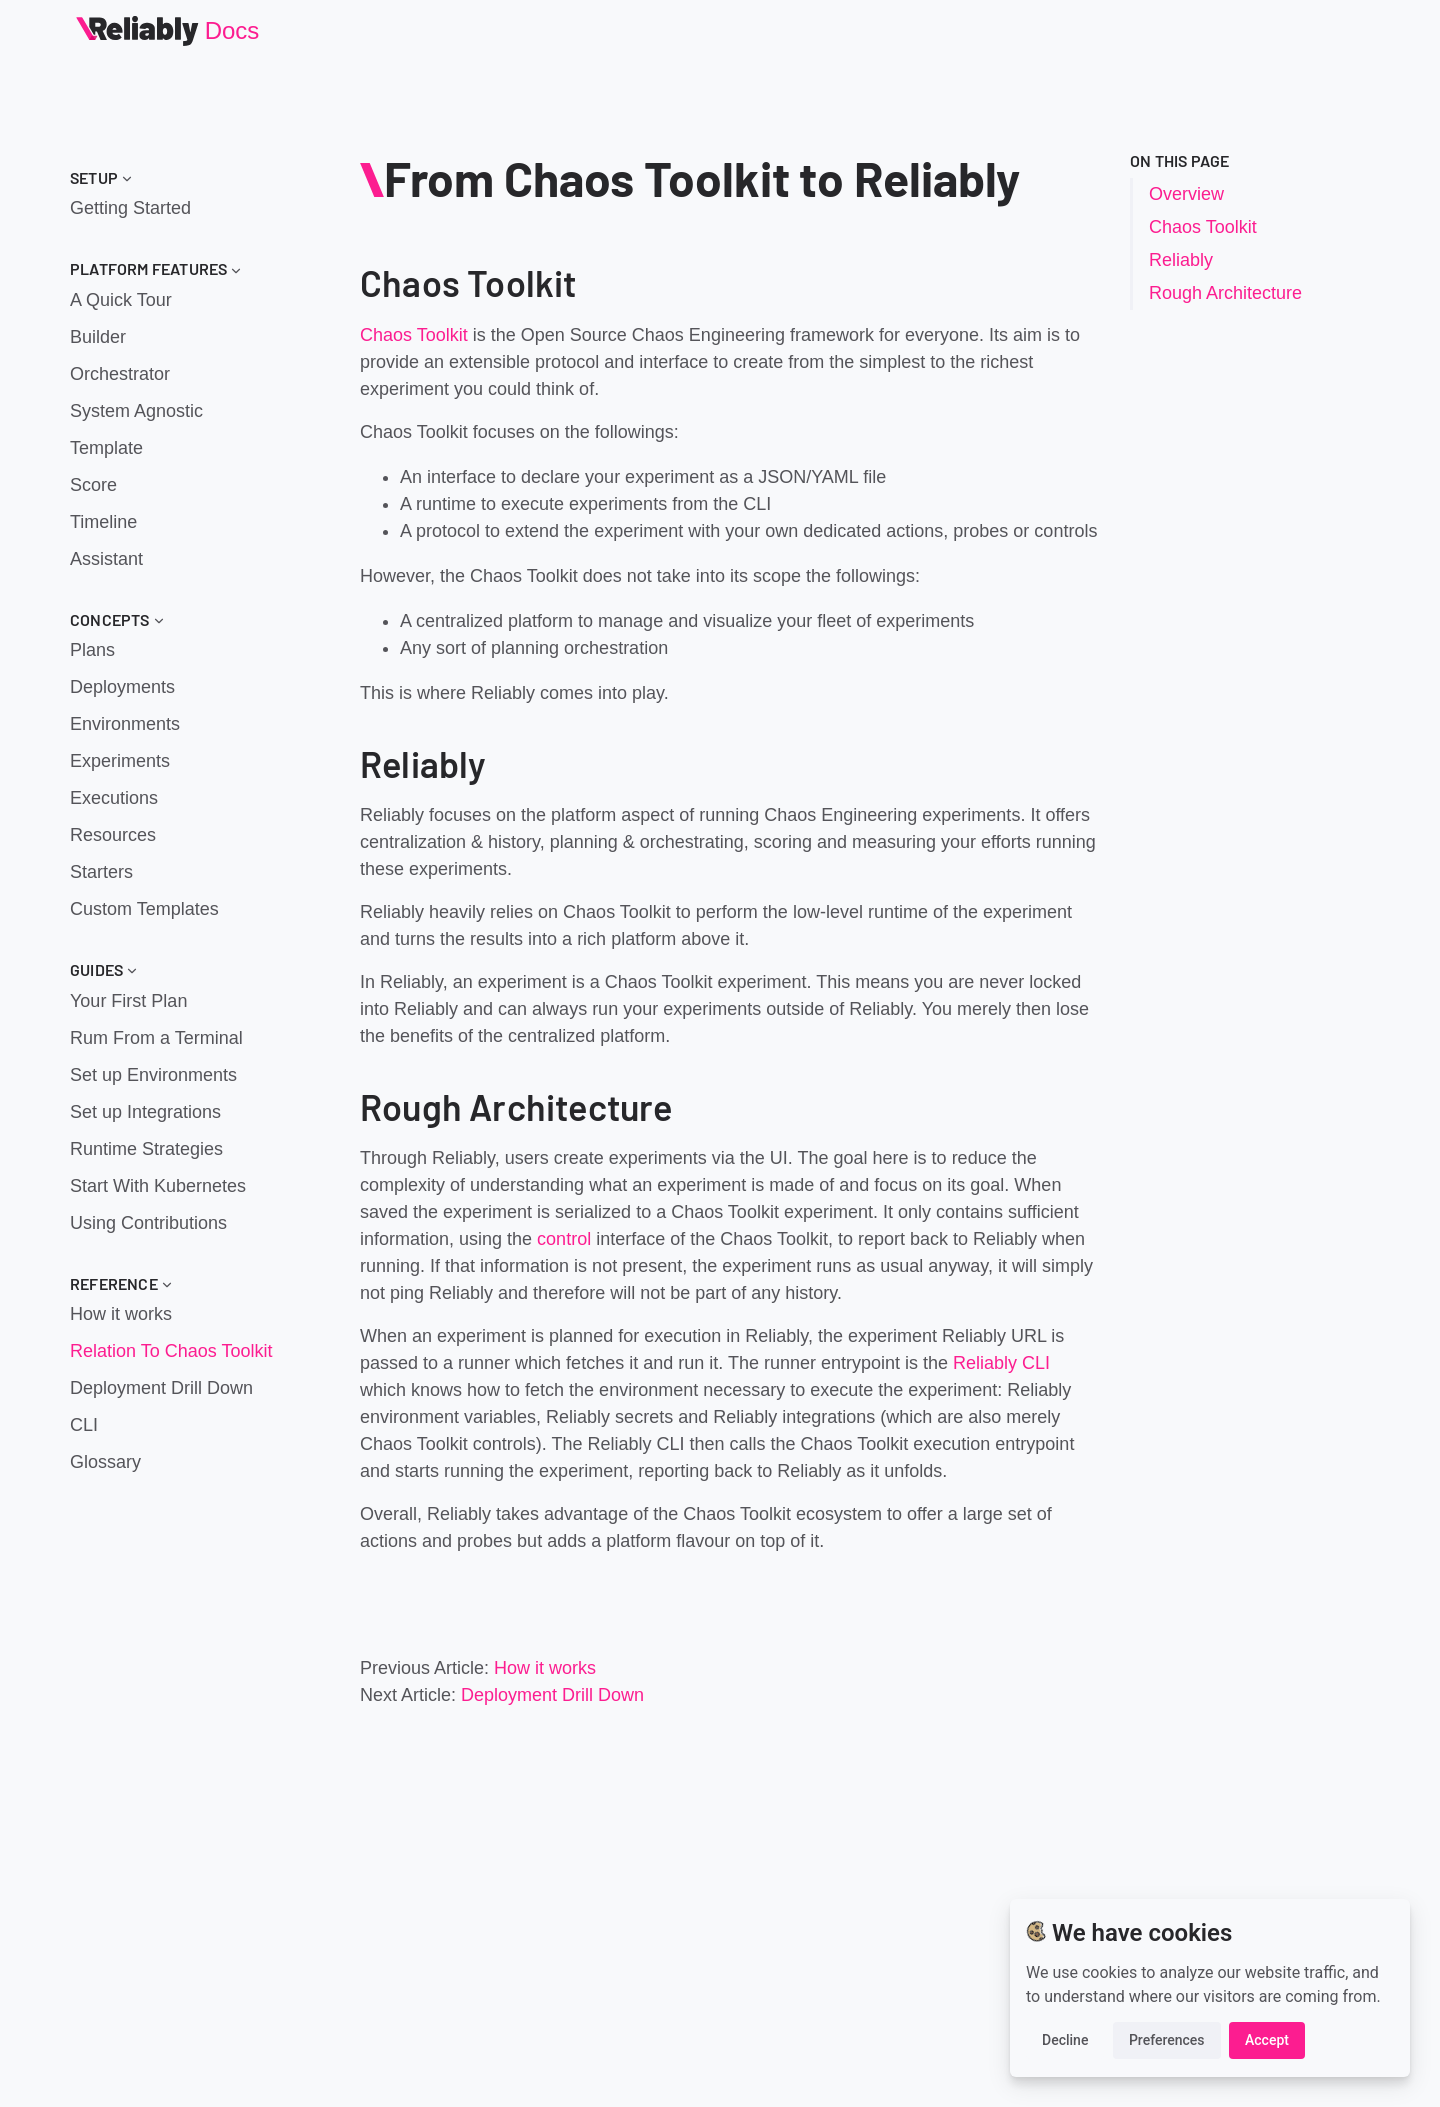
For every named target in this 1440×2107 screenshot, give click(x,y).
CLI (84, 1425)
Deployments (122, 687)
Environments (125, 724)
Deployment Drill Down (161, 1388)
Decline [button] (1065, 2040)
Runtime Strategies (146, 1149)
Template (106, 448)
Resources (113, 835)
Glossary (105, 1462)
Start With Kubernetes (158, 1186)
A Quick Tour (121, 300)
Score (93, 485)
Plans (92, 650)
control (564, 1239)
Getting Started (130, 208)
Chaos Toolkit (414, 335)
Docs (232, 30)
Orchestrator (120, 374)
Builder (98, 337)
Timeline (103, 522)
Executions (114, 798)
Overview (1186, 194)
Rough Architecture (1225, 293)
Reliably (1181, 260)
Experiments (120, 761)
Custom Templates (144, 909)
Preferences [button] (1167, 2040)
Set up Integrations (145, 1112)
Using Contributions (148, 1223)
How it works (121, 1314)
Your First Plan (128, 1001)
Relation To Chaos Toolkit (171, 1351)
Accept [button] (1267, 2040)
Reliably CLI (1001, 1363)
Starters (101, 872)
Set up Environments (153, 1075)
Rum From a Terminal (156, 1038)
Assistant (106, 559)
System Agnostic (136, 411)
